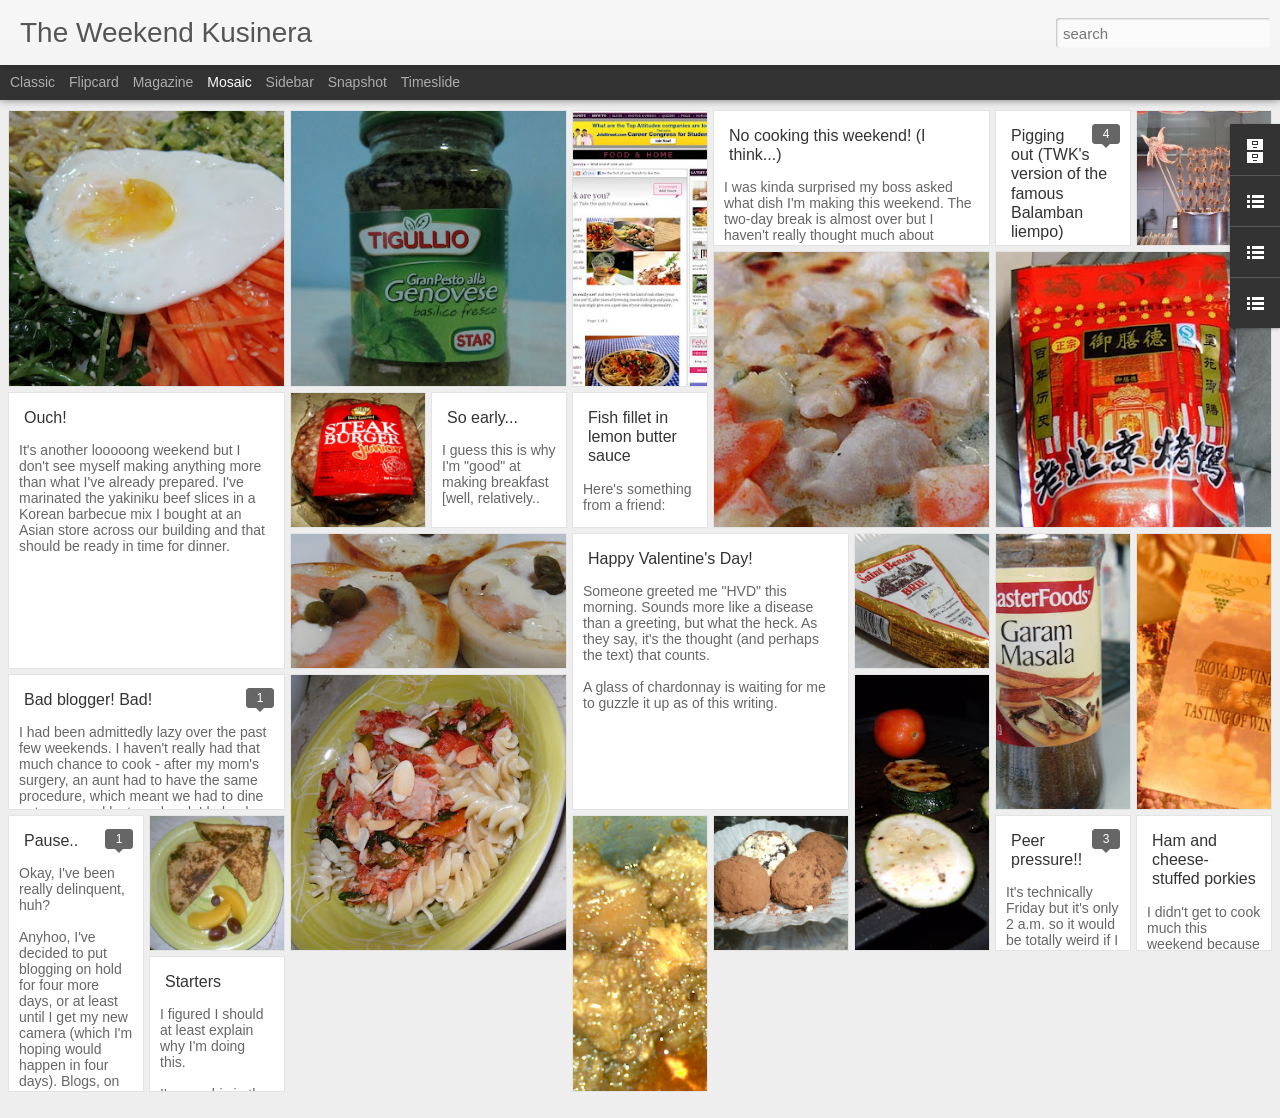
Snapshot (357, 82)
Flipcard (94, 82)
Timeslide (430, 82)
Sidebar (290, 82)
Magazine (163, 82)
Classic (32, 82)
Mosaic (229, 82)
